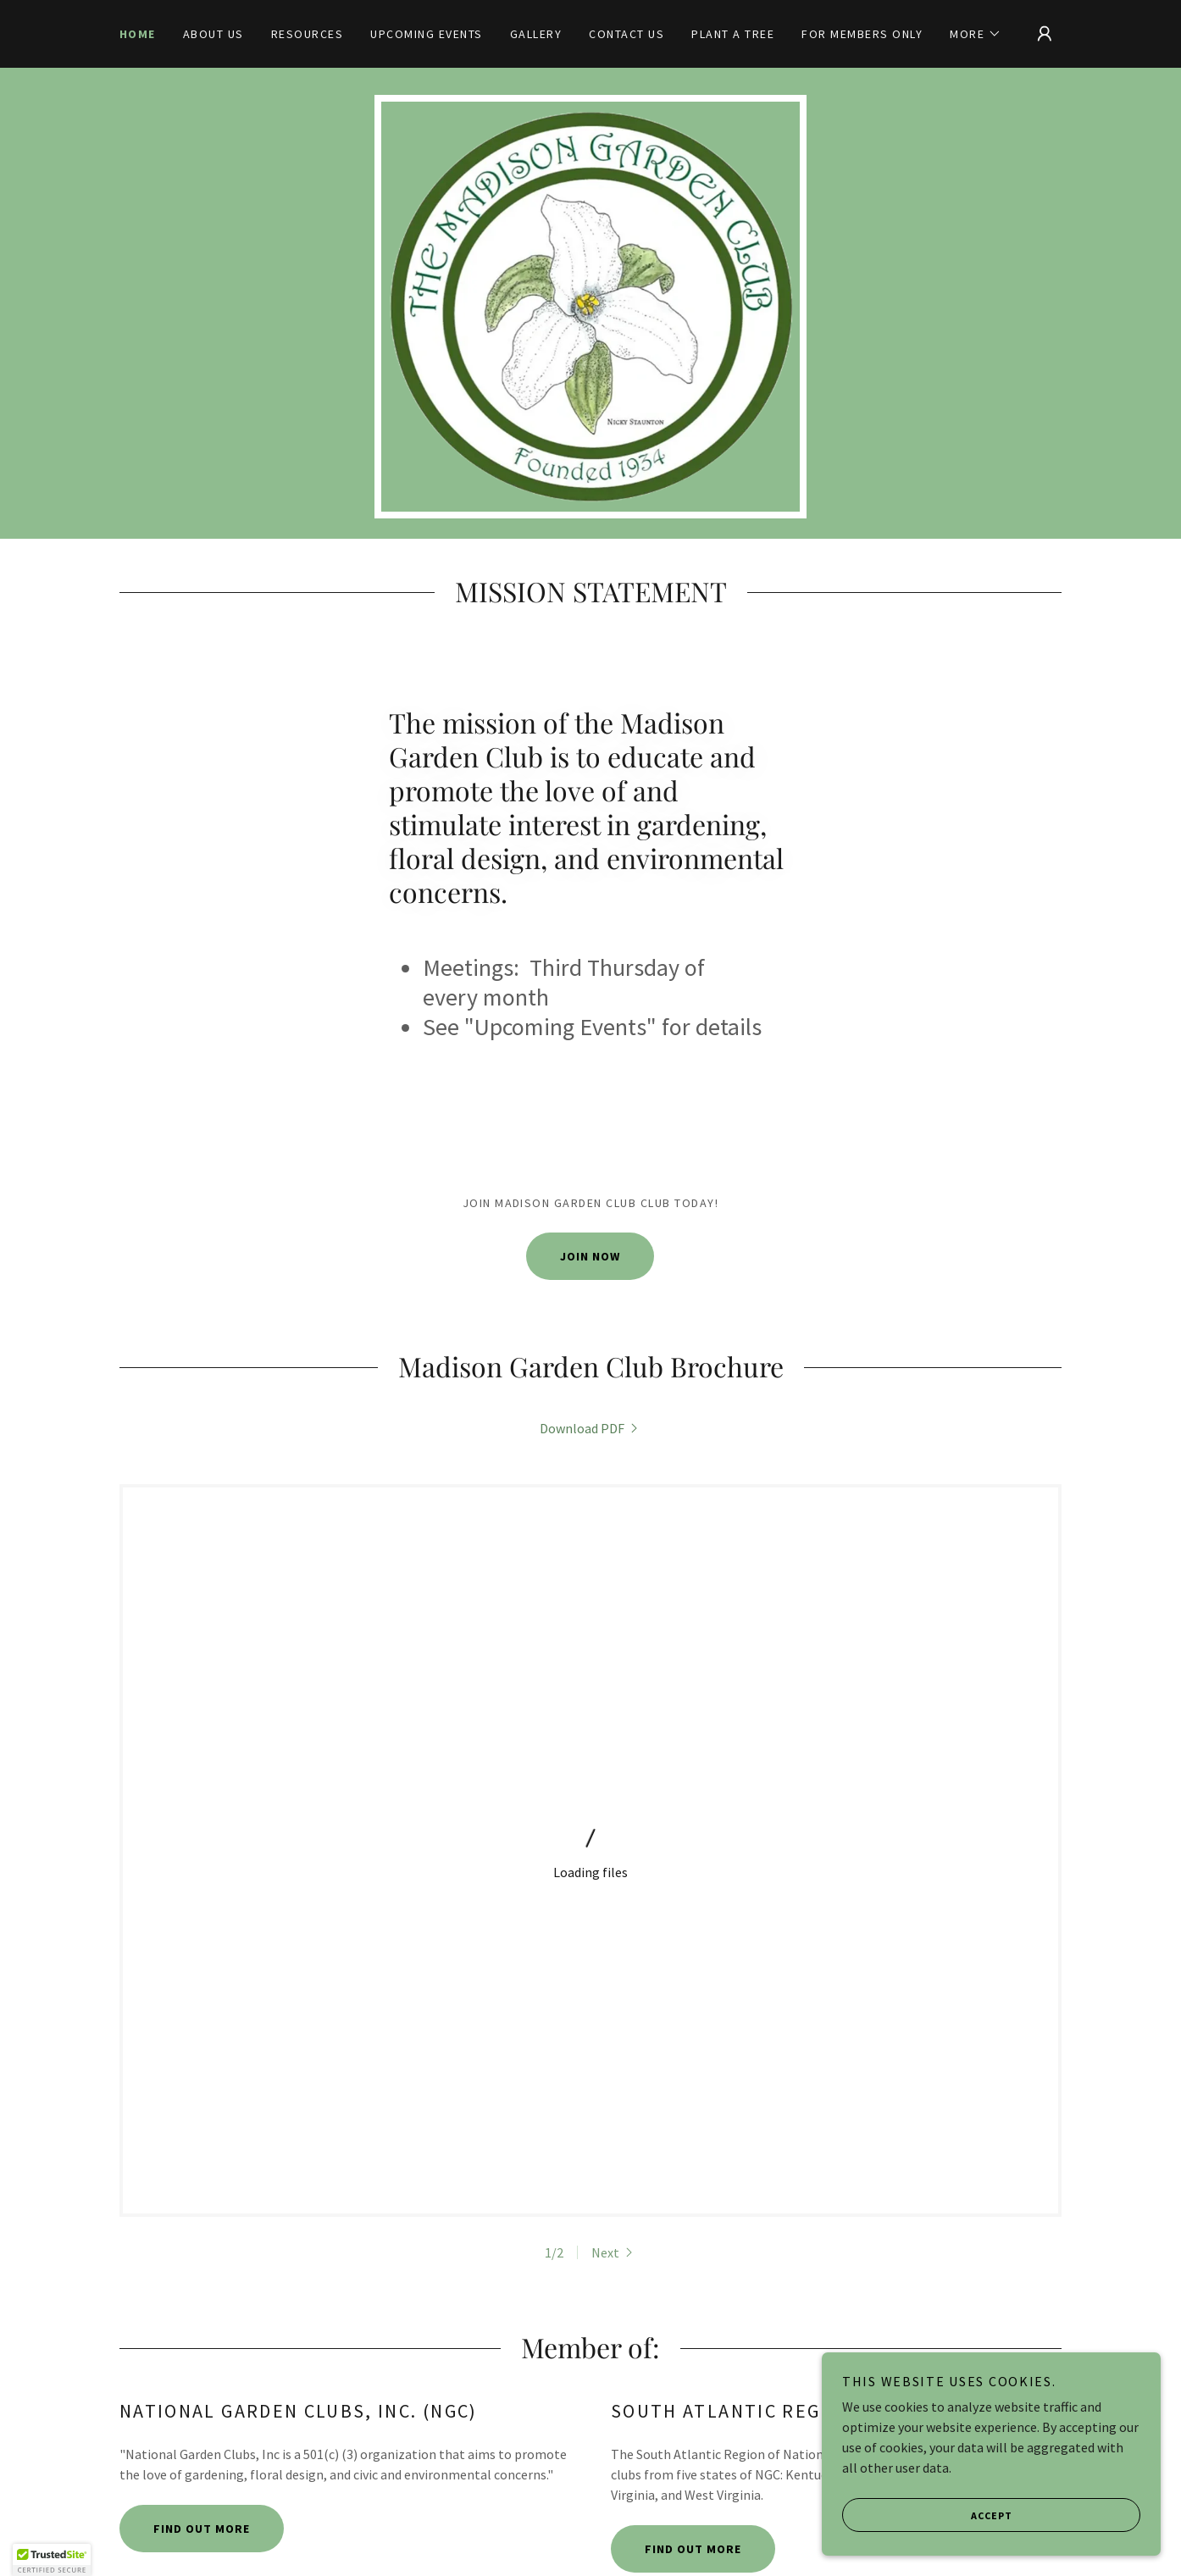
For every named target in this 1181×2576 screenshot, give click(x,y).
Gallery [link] (536, 34)
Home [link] (137, 34)
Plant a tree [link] (732, 34)
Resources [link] (307, 34)
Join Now (590, 1256)
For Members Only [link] (862, 34)
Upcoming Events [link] (426, 34)
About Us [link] (213, 34)
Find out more (201, 2072)
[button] (975, 34)
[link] (590, 1428)
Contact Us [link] (626, 34)
